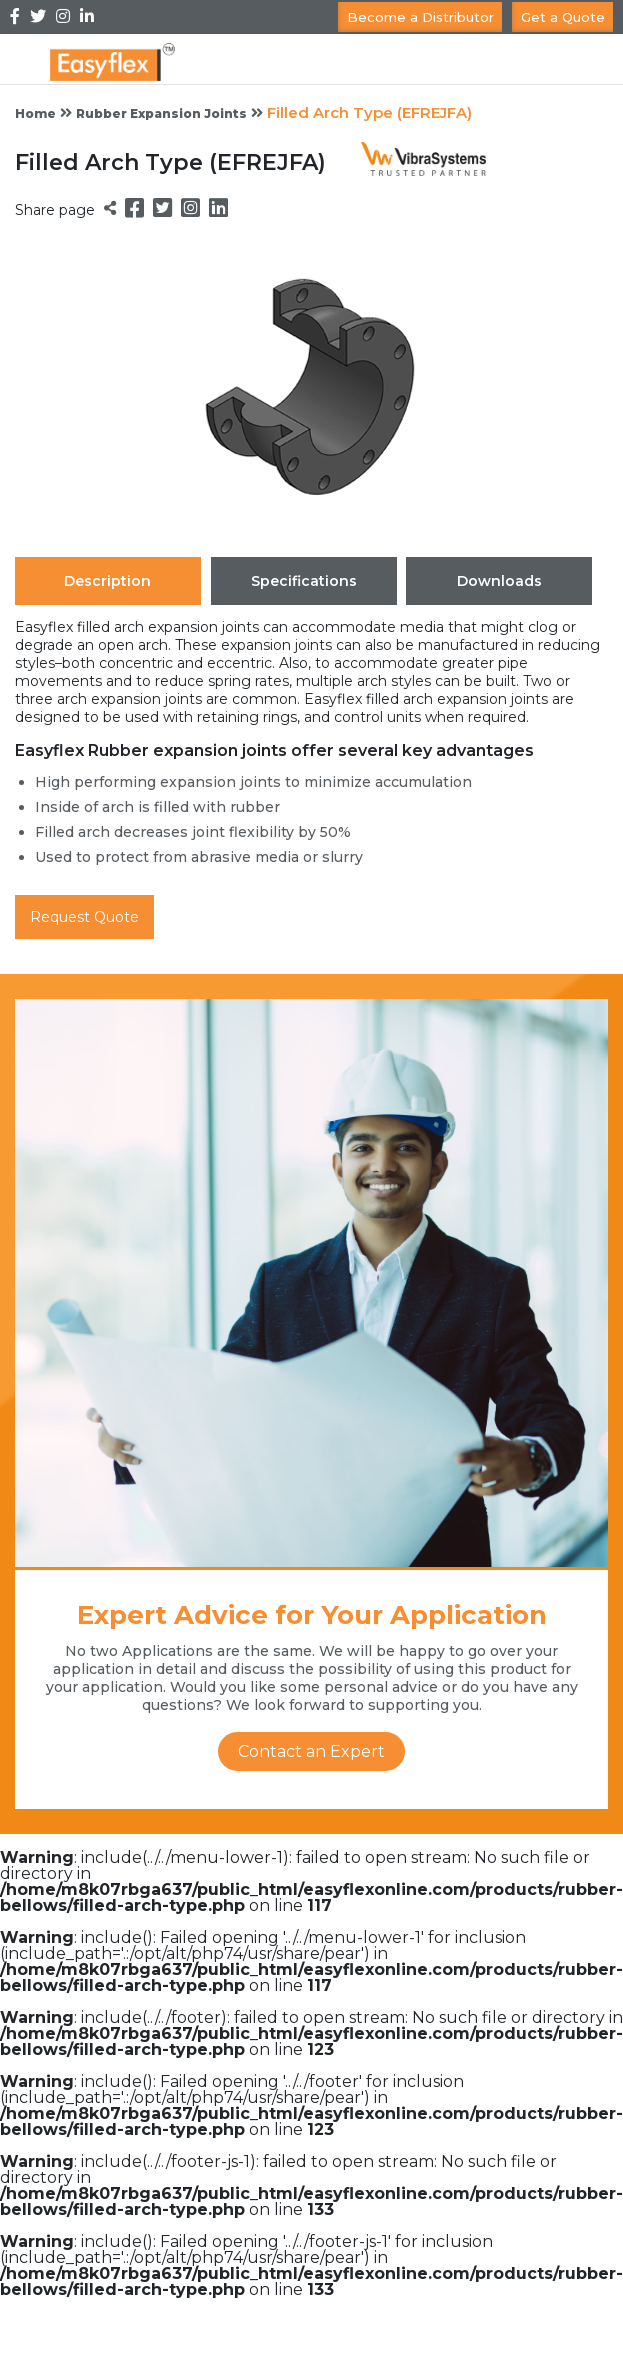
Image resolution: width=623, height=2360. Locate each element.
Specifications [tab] (304, 581)
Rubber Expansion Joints (161, 113)
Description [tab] (107, 581)
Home (35, 113)
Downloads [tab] (499, 581)
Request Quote (84, 917)
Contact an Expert (311, 1751)
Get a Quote (563, 17)
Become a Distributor (420, 17)
